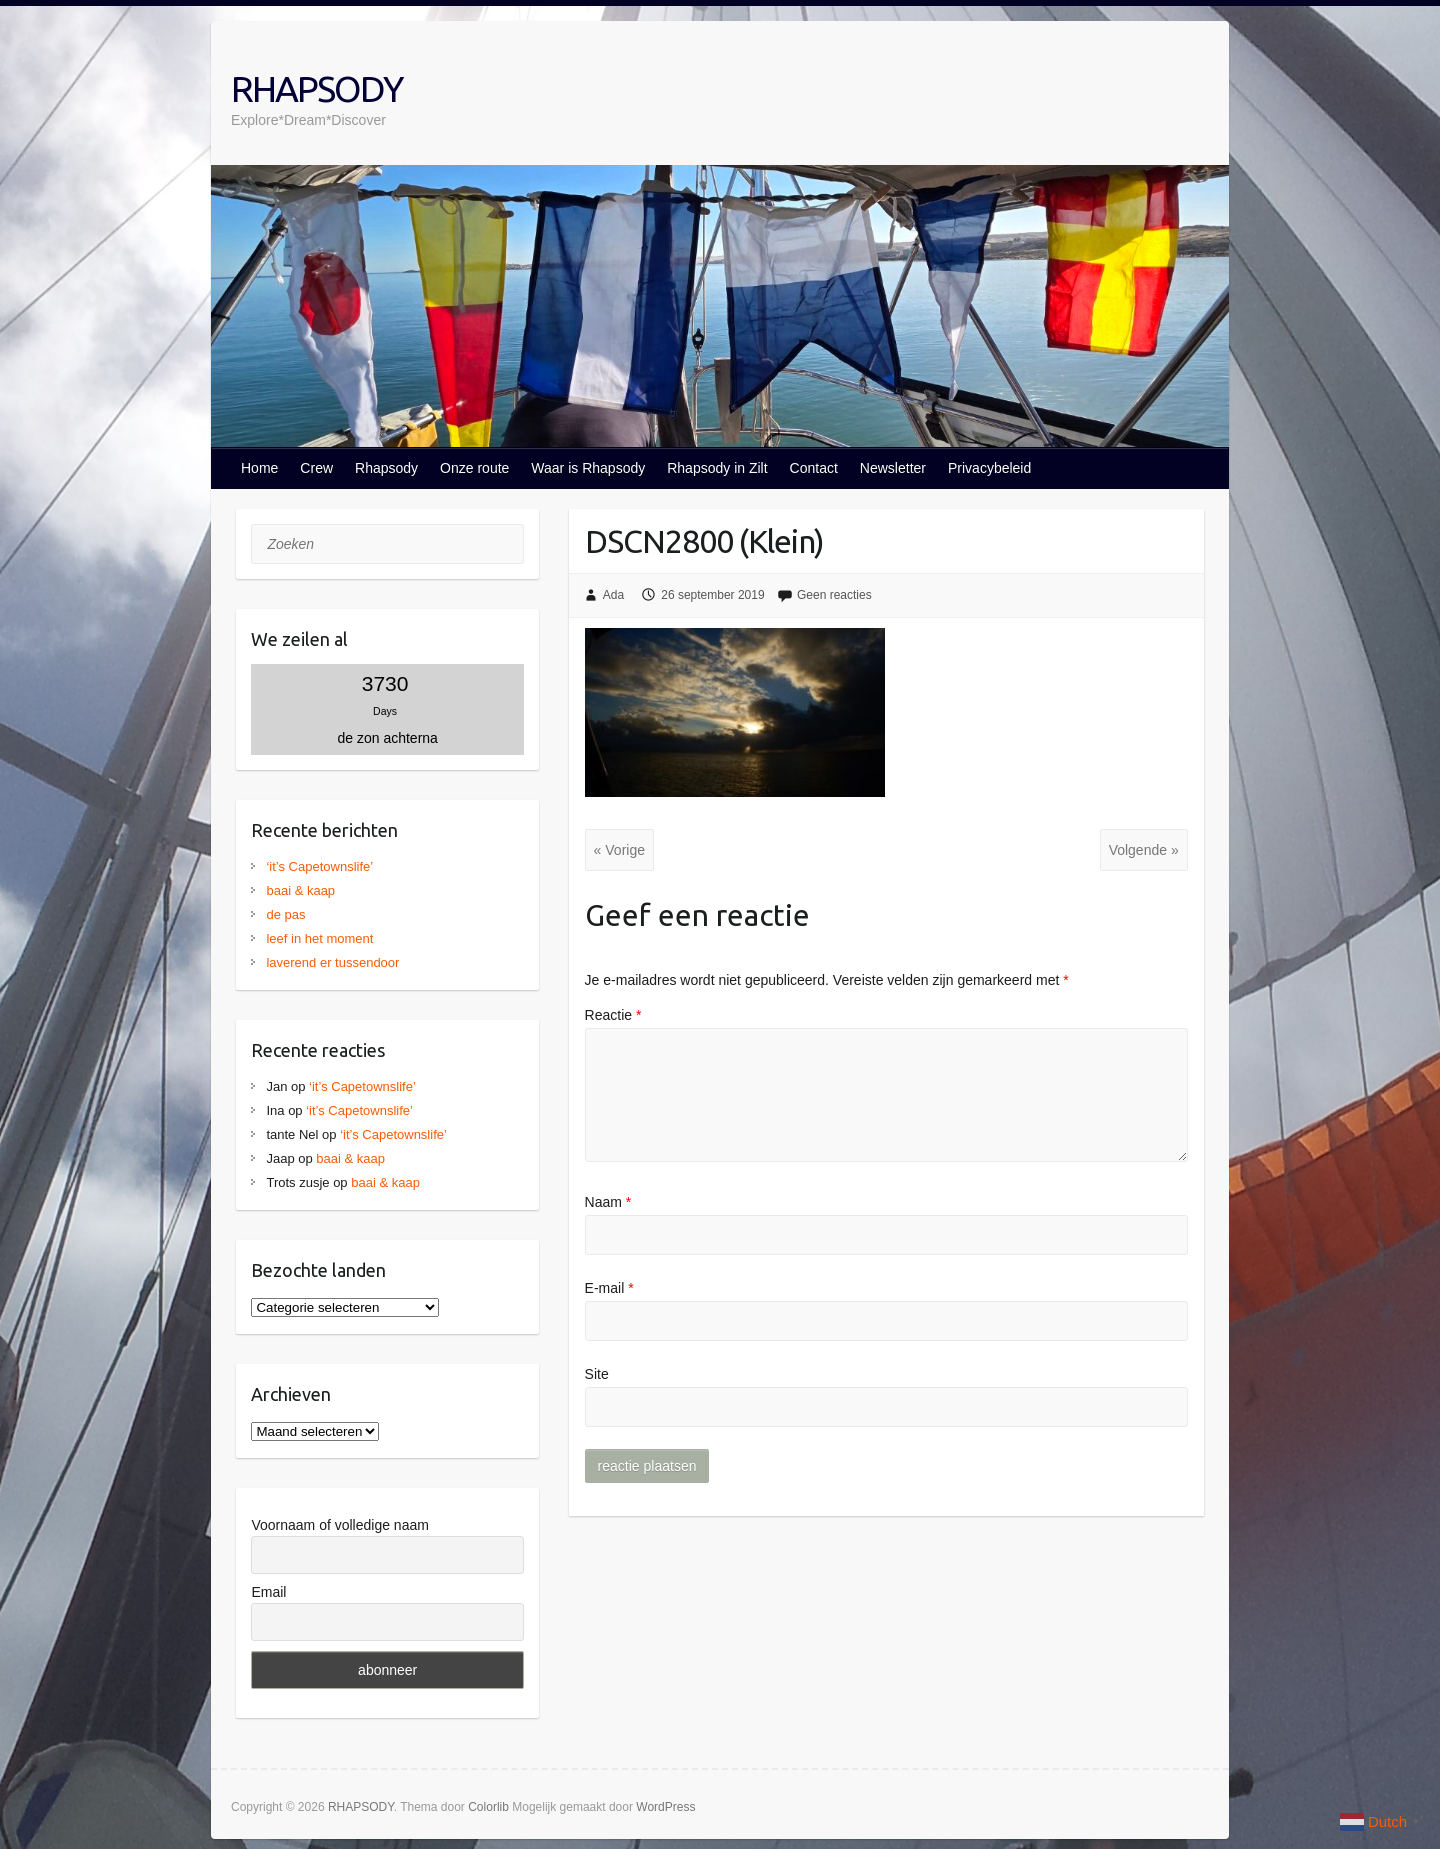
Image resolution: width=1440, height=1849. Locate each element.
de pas (285, 914)
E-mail (609, 1288)
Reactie (613, 1015)
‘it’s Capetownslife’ (319, 866)
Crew (316, 468)
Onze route (474, 468)
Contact (814, 468)
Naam (608, 1202)
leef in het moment (319, 938)
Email (268, 1592)
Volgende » (1144, 850)
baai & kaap (300, 890)
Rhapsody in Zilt (717, 468)
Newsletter (893, 468)
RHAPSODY (316, 88)
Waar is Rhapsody (588, 468)
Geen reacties (834, 595)
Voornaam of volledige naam (339, 1525)
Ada (613, 595)
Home (259, 468)
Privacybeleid (989, 468)
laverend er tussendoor (332, 962)
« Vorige (619, 850)
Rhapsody (386, 468)
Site (597, 1374)
